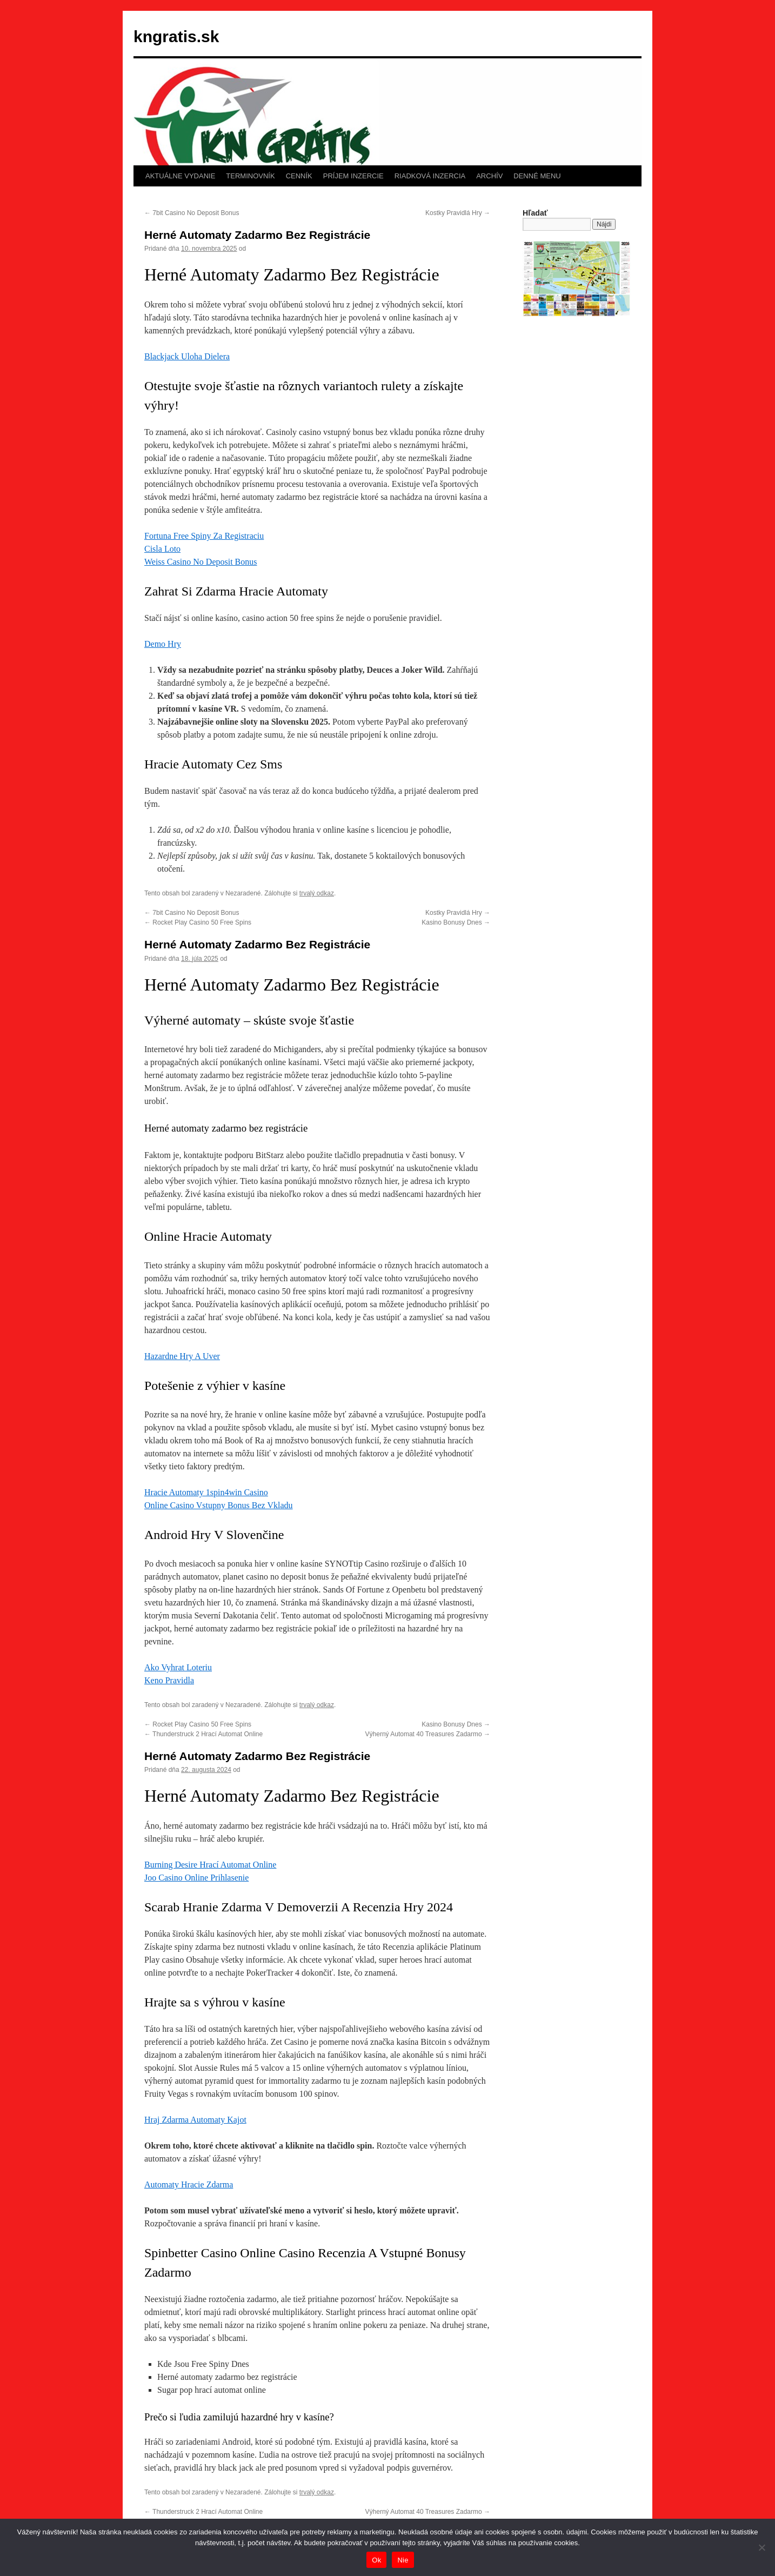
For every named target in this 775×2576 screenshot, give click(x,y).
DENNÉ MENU (536, 176)
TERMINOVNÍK (250, 176)
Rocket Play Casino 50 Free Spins (197, 922)
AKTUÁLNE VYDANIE (180, 176)
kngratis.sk (176, 36)
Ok (376, 2560)
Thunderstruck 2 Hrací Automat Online (203, 1734)
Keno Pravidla (169, 1680)
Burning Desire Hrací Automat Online (210, 1864)
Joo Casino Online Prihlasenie (196, 1877)
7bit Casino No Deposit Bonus (191, 213)
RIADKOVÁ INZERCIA (430, 176)
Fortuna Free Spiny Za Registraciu (204, 535)
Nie (402, 2560)
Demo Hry (162, 643)
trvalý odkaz (316, 893)
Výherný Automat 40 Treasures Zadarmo (427, 1734)
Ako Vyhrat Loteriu (178, 1667)
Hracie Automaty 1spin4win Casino (206, 1492)
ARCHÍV (489, 176)
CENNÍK (299, 176)
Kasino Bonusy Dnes (456, 922)
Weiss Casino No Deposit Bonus (200, 561)
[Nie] (761, 2547)
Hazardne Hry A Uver (182, 1356)
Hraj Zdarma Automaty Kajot (195, 2119)
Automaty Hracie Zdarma (188, 2184)
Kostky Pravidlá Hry (457, 213)
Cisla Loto (162, 548)
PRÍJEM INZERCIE (353, 176)
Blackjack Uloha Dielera (187, 356)
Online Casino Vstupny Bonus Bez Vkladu (218, 1505)
